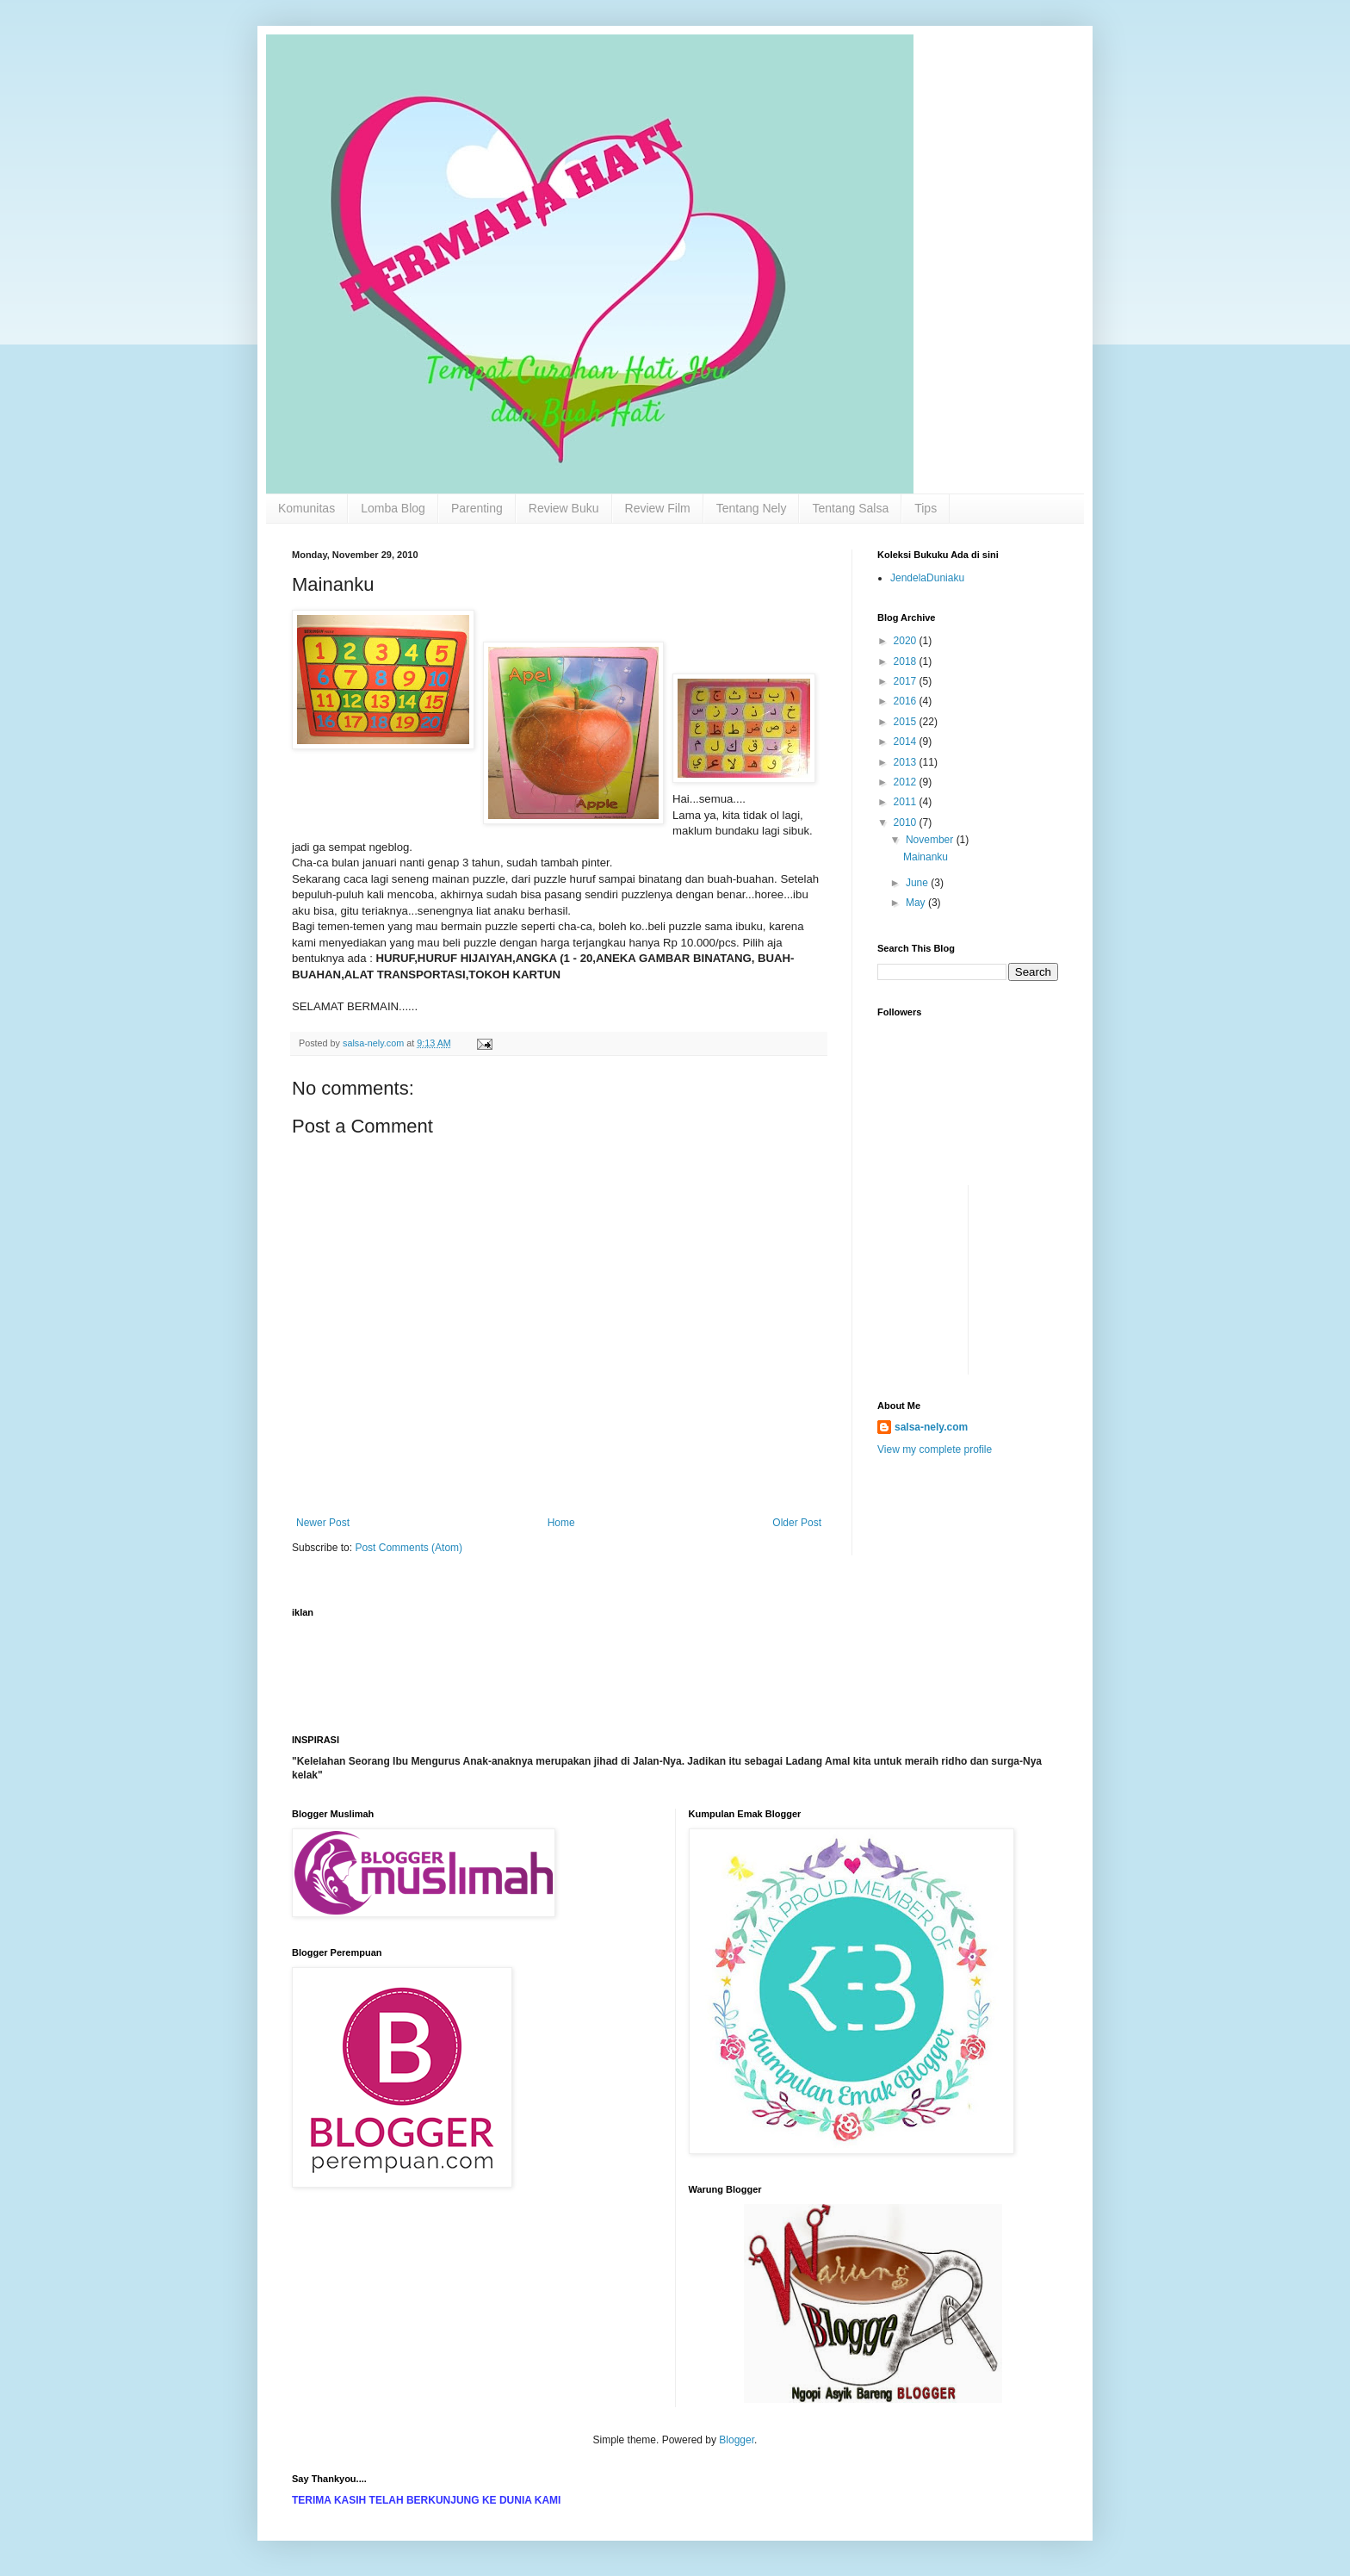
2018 (907, 661)
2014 (907, 742)
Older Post (796, 1523)
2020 (907, 641)
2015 (907, 722)
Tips (925, 508)
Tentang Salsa (850, 508)
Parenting (477, 508)
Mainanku (925, 857)
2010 (907, 822)
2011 (907, 802)
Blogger (736, 2440)
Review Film (657, 508)
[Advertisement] (929, 1224)
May (917, 903)
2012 (907, 782)
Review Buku (564, 508)
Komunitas (306, 508)
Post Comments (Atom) (408, 1548)
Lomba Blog (393, 508)
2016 (907, 701)
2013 (907, 762)
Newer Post (323, 1523)
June (918, 883)
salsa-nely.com (931, 1427)
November (931, 840)
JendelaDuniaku (927, 578)
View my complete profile (934, 1449)
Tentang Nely (751, 508)
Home (561, 1523)
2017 (907, 681)
